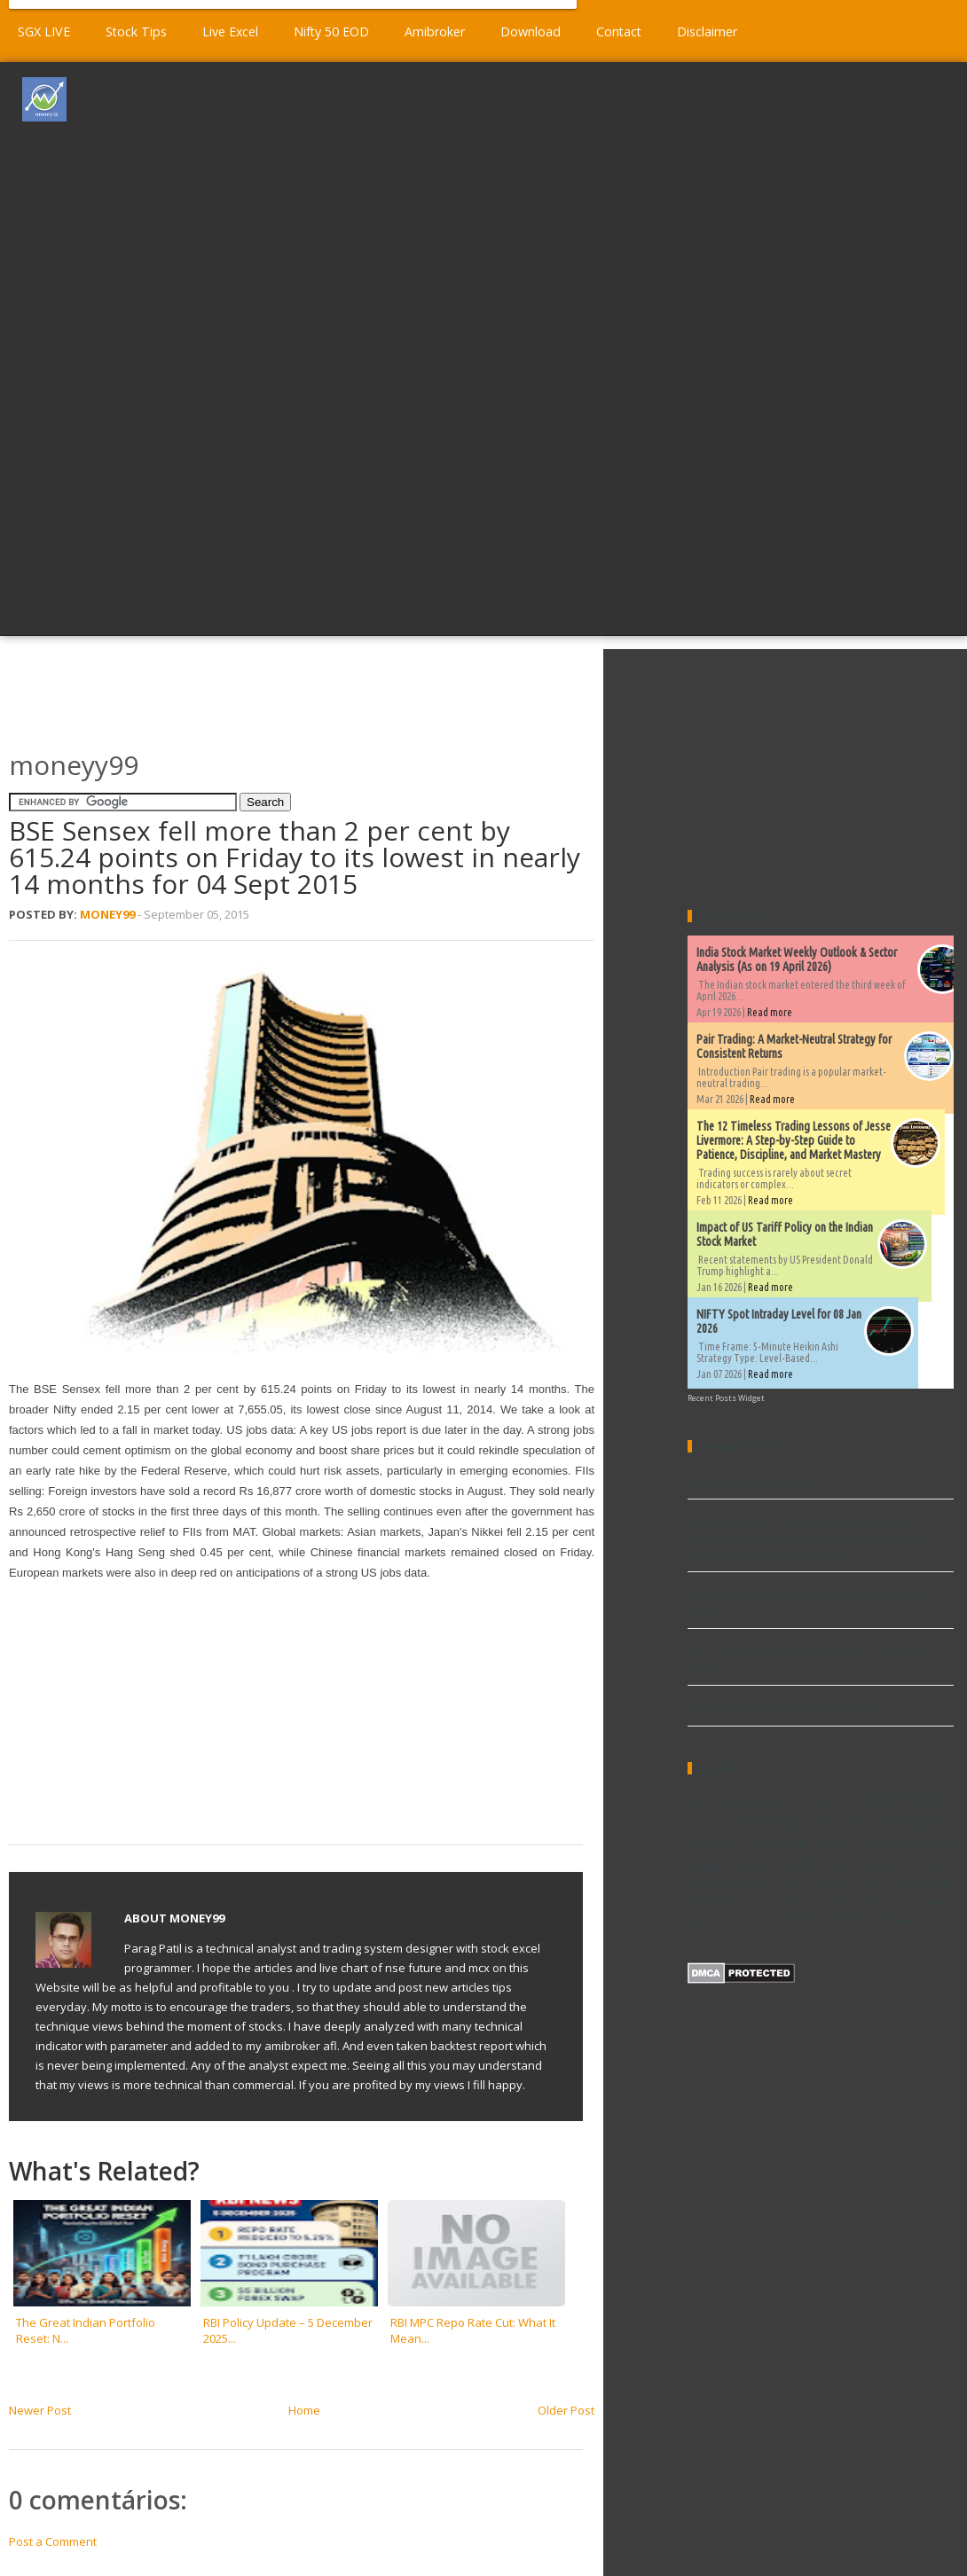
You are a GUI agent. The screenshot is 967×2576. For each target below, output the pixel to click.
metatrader (753, 1919)
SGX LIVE (44, 31)
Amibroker (435, 31)
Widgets (878, 1902)
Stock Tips (136, 31)
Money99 (107, 914)
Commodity (903, 1798)
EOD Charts (851, 1822)
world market (894, 1919)
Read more (769, 1012)
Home (304, 2410)
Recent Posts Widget (726, 1398)
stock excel (819, 1918)
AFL (696, 1801)
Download (530, 31)
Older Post (566, 2410)
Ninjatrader (928, 1868)
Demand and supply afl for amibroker (789, 1709)
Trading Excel (775, 1902)
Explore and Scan (821, 1842)
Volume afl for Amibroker (755, 1482)
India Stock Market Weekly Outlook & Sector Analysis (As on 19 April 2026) (796, 959)
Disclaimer (707, 31)
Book (823, 1801)
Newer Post (40, 2410)
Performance (730, 1884)
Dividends (710, 1824)
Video (834, 1902)
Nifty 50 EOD (331, 31)
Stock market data (834, 1885)
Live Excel (230, 31)
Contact (618, 31)
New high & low (810, 1864)
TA (901, 1885)
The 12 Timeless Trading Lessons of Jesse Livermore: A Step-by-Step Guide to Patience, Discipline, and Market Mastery (793, 1140)
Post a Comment (53, 2541)
